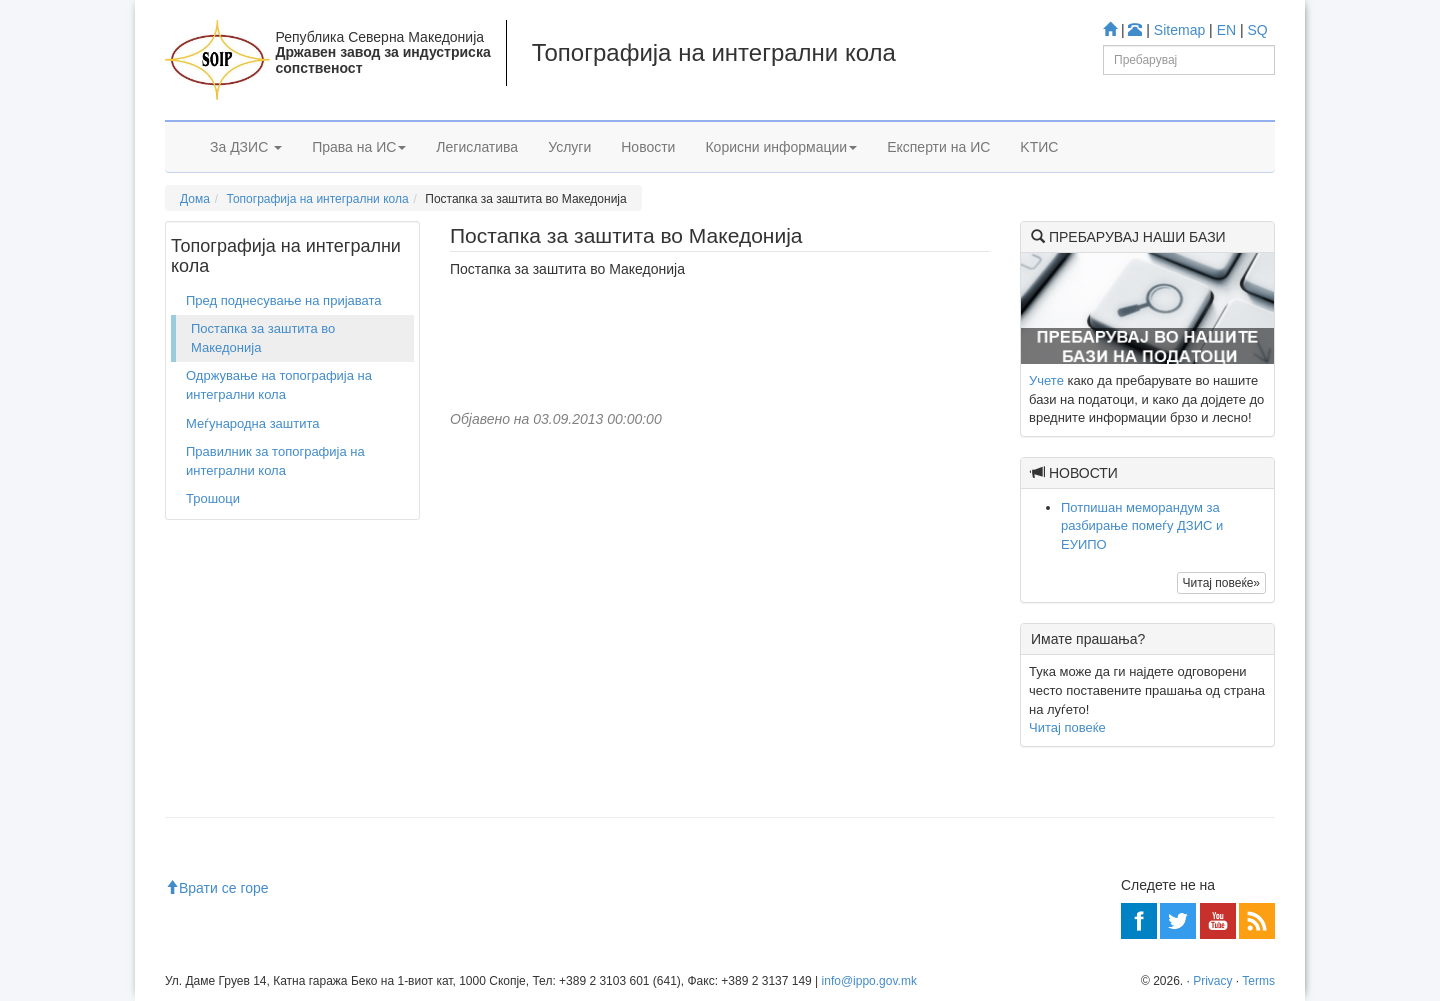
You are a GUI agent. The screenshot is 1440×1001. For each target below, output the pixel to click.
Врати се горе (217, 888)
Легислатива (477, 147)
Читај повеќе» (1221, 583)
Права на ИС (359, 147)
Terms (1258, 981)
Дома (195, 199)
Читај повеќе (1067, 727)
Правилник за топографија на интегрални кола (275, 461)
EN (1226, 30)
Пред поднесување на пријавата (284, 300)
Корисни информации (781, 147)
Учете (1046, 380)
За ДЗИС (246, 147)
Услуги (569, 147)
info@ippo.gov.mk (869, 981)
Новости (648, 147)
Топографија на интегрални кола (318, 199)
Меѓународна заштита (253, 423)
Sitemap (1179, 30)
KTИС (1039, 147)
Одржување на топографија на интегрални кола (279, 385)
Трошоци (213, 498)
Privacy (1212, 981)
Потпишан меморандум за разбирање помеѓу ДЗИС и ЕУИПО (1142, 526)
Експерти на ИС (938, 147)
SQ (1258, 30)
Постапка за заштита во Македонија (263, 338)
